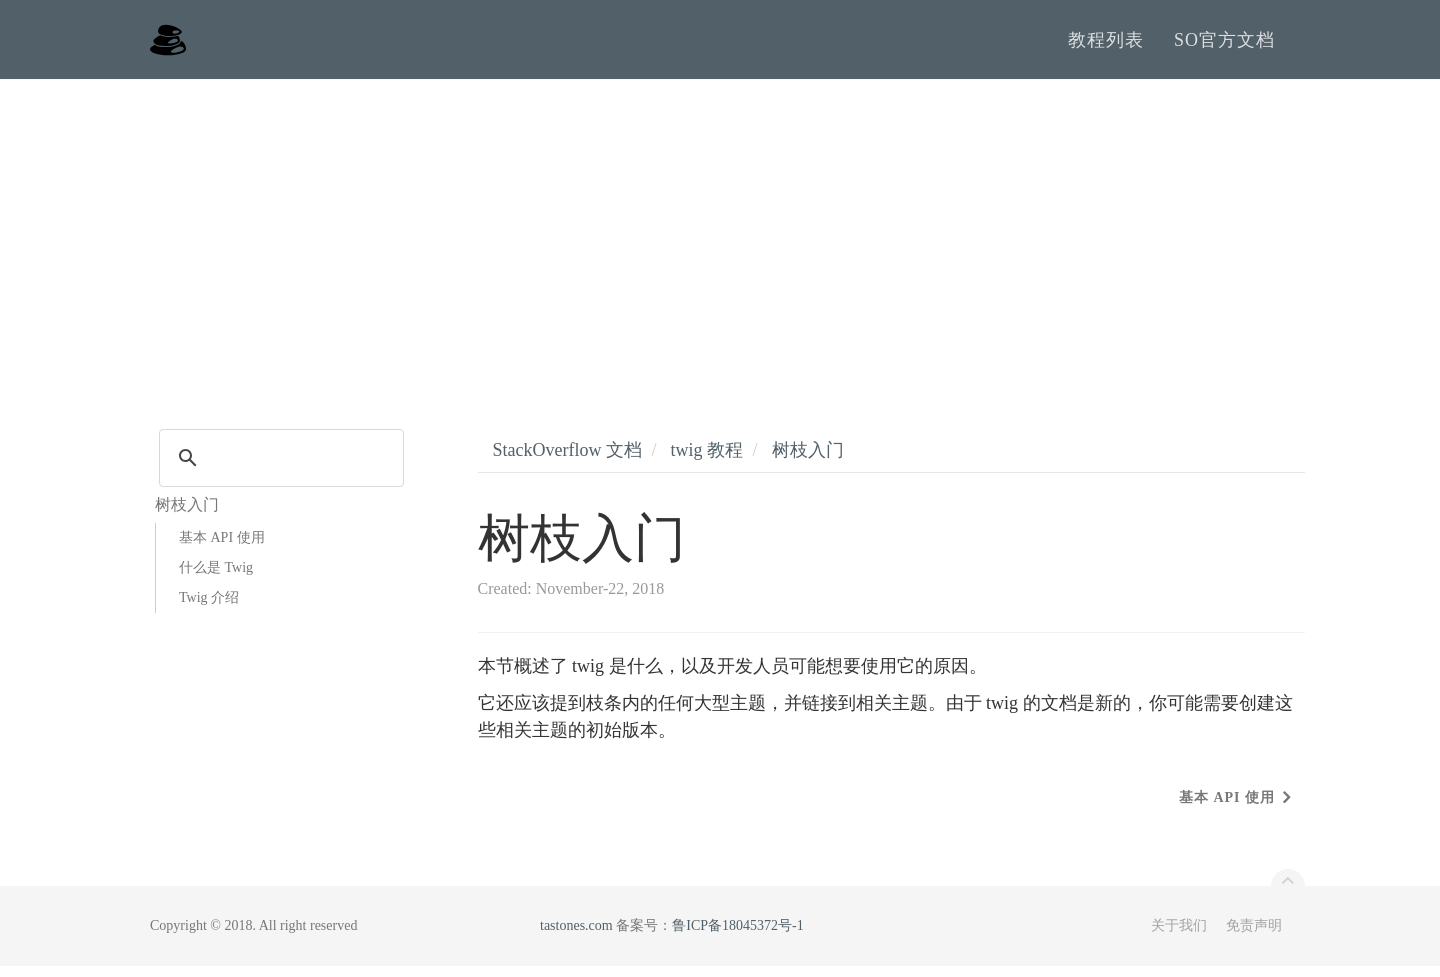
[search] (278, 469)
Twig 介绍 (209, 608)
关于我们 (1179, 936)
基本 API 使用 (222, 548)
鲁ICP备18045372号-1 (737, 936)
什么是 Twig (216, 578)
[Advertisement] (720, 240)
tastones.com (576, 936)
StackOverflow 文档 (567, 461)
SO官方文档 (1224, 45)
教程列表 (1106, 45)
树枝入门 (808, 461)
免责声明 (1254, 936)
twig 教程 (706, 461)
